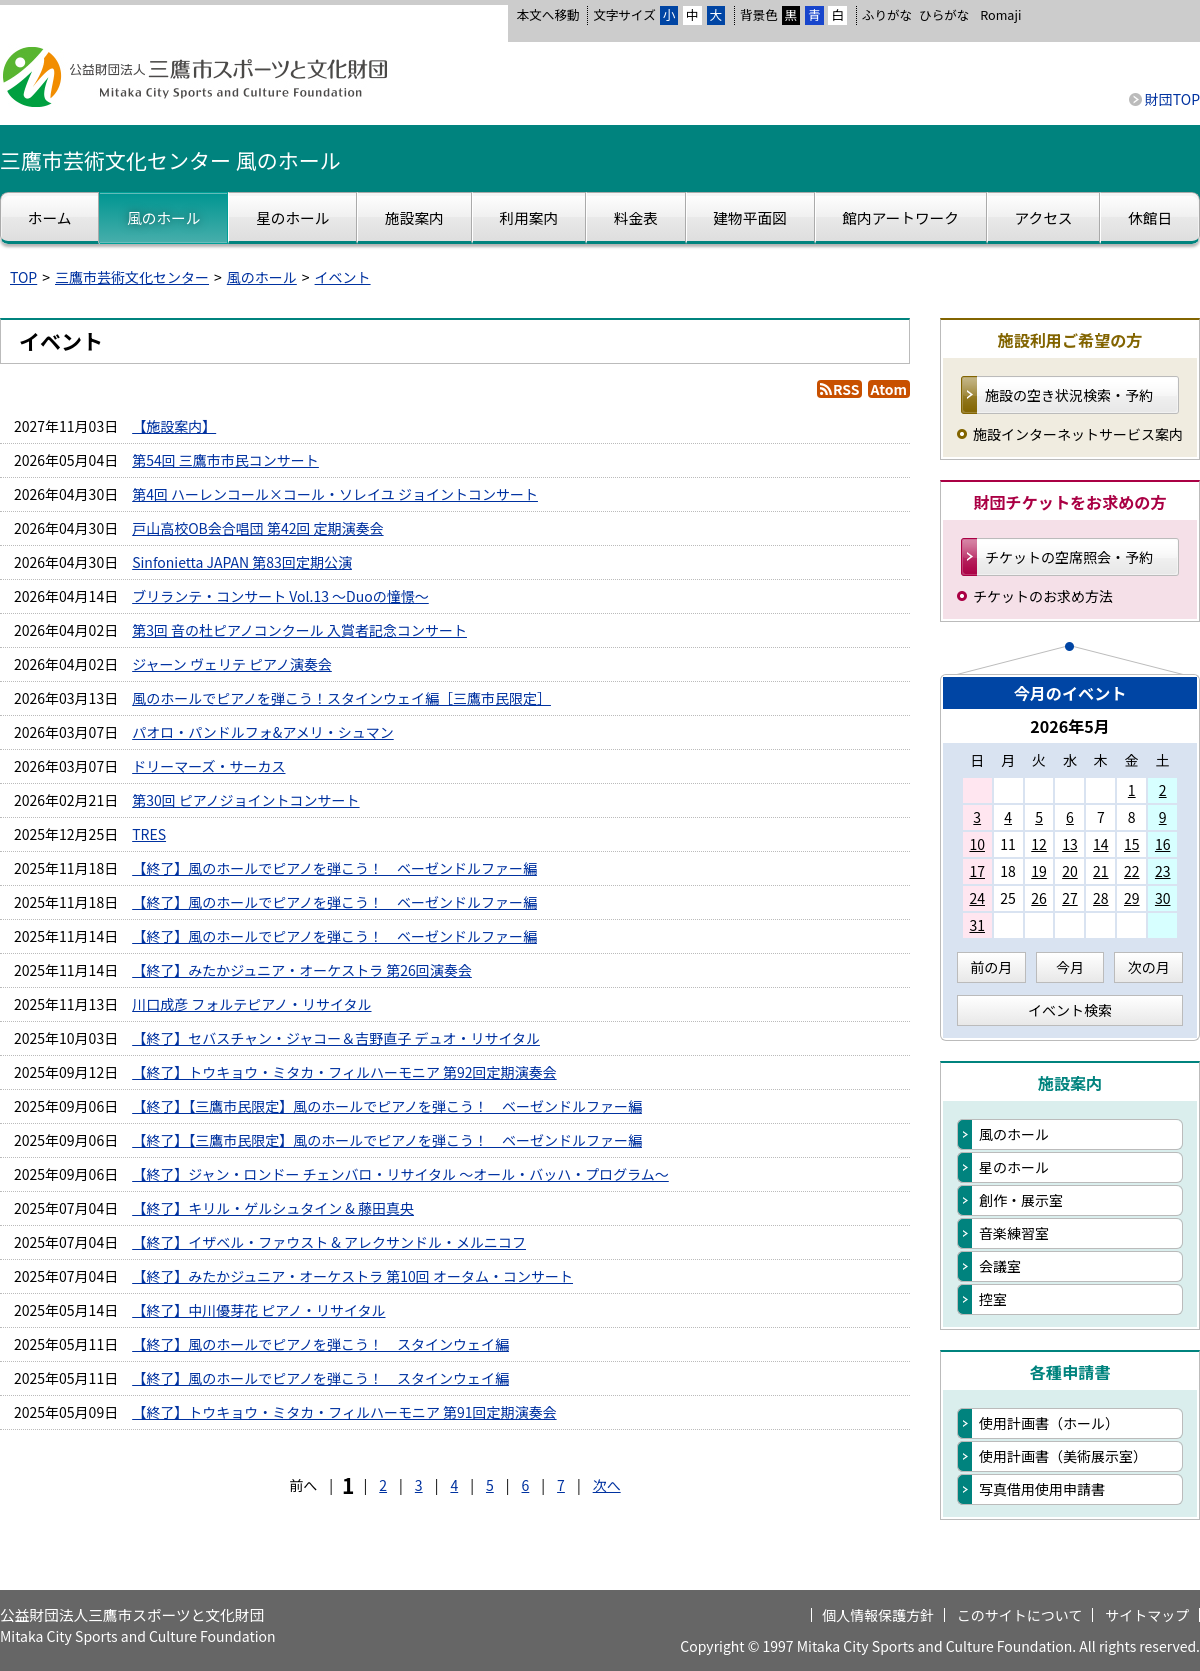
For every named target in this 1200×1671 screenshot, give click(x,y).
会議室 (1000, 1266)
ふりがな (887, 14)
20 (1070, 871)
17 (977, 871)
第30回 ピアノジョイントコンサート (245, 800)
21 (1101, 871)
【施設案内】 (174, 426)
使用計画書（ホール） (1049, 1423)
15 (1132, 844)
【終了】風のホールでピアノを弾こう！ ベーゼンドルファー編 (334, 868)
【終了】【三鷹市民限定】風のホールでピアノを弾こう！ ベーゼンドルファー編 (387, 1106)
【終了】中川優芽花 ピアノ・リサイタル (258, 1310)
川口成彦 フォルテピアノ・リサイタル (251, 1004)
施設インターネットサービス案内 (1078, 434)
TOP (23, 277)
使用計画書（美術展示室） (1063, 1456)
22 (1132, 871)
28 (1101, 898)
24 (977, 898)
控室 (993, 1299)
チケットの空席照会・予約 (1069, 557)
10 (977, 844)
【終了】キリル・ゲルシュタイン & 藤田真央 (273, 1208)
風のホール (262, 277)
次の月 (1149, 967)
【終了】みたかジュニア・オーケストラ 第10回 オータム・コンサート (352, 1276)
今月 (1070, 967)
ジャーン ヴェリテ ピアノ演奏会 (232, 664)
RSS (846, 389)
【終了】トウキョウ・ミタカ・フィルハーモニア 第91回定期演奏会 (344, 1412)
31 (977, 925)
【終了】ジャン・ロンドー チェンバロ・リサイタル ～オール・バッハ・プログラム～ (400, 1174)
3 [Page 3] (419, 1485)
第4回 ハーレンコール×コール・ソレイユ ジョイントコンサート (335, 494)
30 (1163, 898)
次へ (607, 1485)
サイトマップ (1147, 1615)
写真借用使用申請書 (1042, 1489)
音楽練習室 (1014, 1233)
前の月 (991, 967)
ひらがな (944, 15)
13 (1070, 844)
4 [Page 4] (454, 1485)
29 (1132, 898)
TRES (149, 834)
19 (1039, 871)
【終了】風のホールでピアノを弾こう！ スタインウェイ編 (320, 1344)
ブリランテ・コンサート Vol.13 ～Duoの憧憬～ (280, 596)
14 (1101, 844)
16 (1163, 844)
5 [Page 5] (490, 1485)
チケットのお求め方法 (1043, 596)
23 (1163, 871)
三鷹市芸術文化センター (132, 277)
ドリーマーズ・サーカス (208, 766)
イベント (343, 277)
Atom (889, 389)
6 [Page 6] (526, 1485)
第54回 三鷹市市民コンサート (225, 460)
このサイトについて (1020, 1615)
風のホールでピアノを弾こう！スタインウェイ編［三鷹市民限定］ (341, 698)
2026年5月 (1070, 726)
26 (1039, 898)
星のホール (1014, 1167)
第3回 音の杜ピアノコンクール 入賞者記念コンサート (299, 630)
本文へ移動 (547, 14)
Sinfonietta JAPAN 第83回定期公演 (242, 562)
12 (1039, 844)
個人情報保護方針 (878, 1615)
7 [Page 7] (561, 1485)
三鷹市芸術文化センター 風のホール (170, 160)
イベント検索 (1070, 1010)
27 (1070, 898)
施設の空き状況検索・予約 (1069, 395)
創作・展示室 (1021, 1200)
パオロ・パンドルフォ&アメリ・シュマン (263, 732)
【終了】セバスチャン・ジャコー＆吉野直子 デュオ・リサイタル (336, 1038)
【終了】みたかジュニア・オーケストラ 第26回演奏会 (302, 970)
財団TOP (1172, 99)
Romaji (1000, 15)
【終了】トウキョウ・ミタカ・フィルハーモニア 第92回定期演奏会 (344, 1072)
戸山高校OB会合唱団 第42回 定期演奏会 (257, 528)
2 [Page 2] (383, 1485)
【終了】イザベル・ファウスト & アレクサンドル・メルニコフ (329, 1242)
